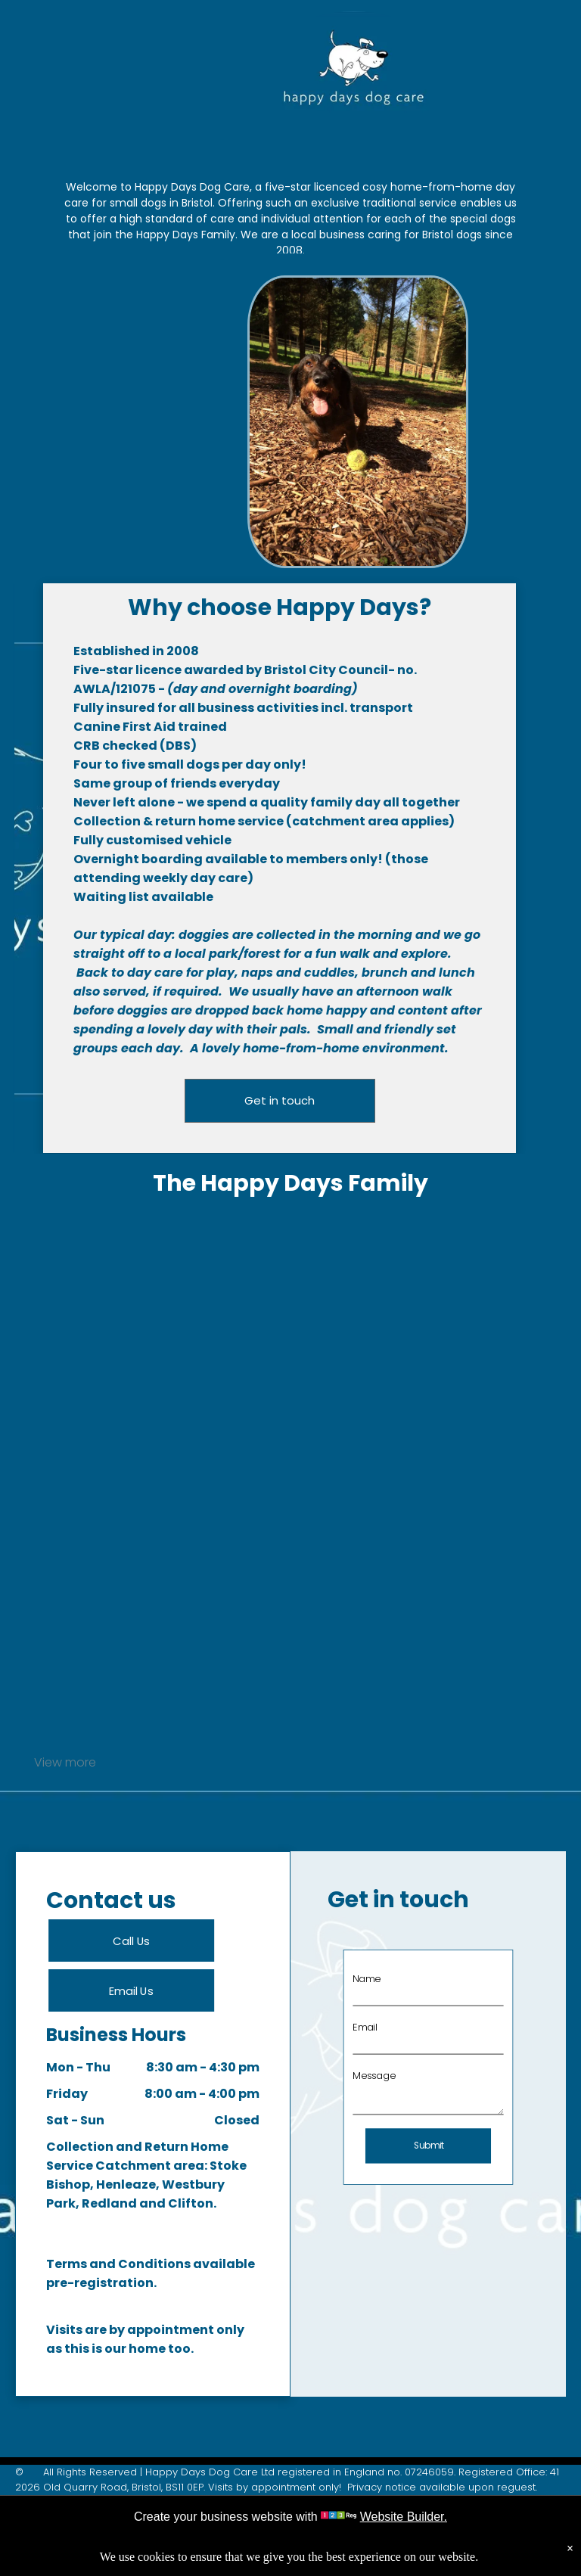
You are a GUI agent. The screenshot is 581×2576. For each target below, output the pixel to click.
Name (379, 1996)
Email (377, 2035)
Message (385, 2073)
